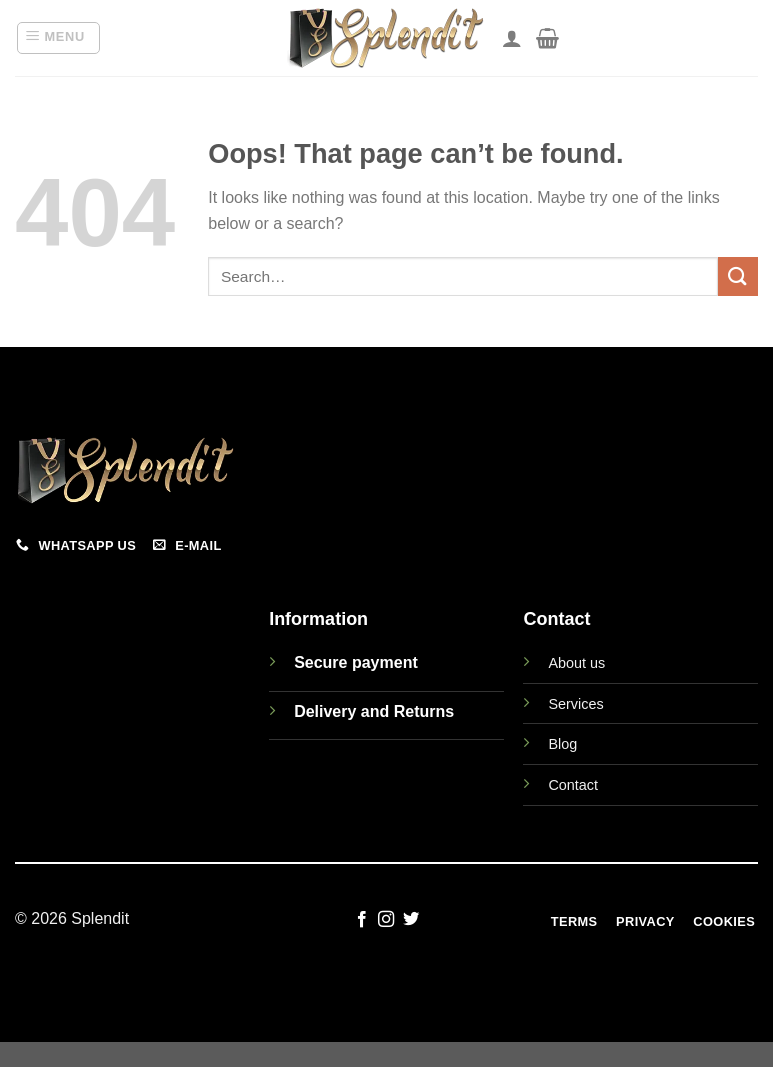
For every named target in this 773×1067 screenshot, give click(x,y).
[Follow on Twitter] (411, 920)
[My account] (512, 38)
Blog (562, 744)
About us (576, 663)
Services (575, 704)
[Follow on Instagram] (386, 920)
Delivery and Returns (374, 711)
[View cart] (547, 38)
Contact (573, 785)
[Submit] (738, 276)
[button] (58, 38)
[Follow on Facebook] (362, 920)
